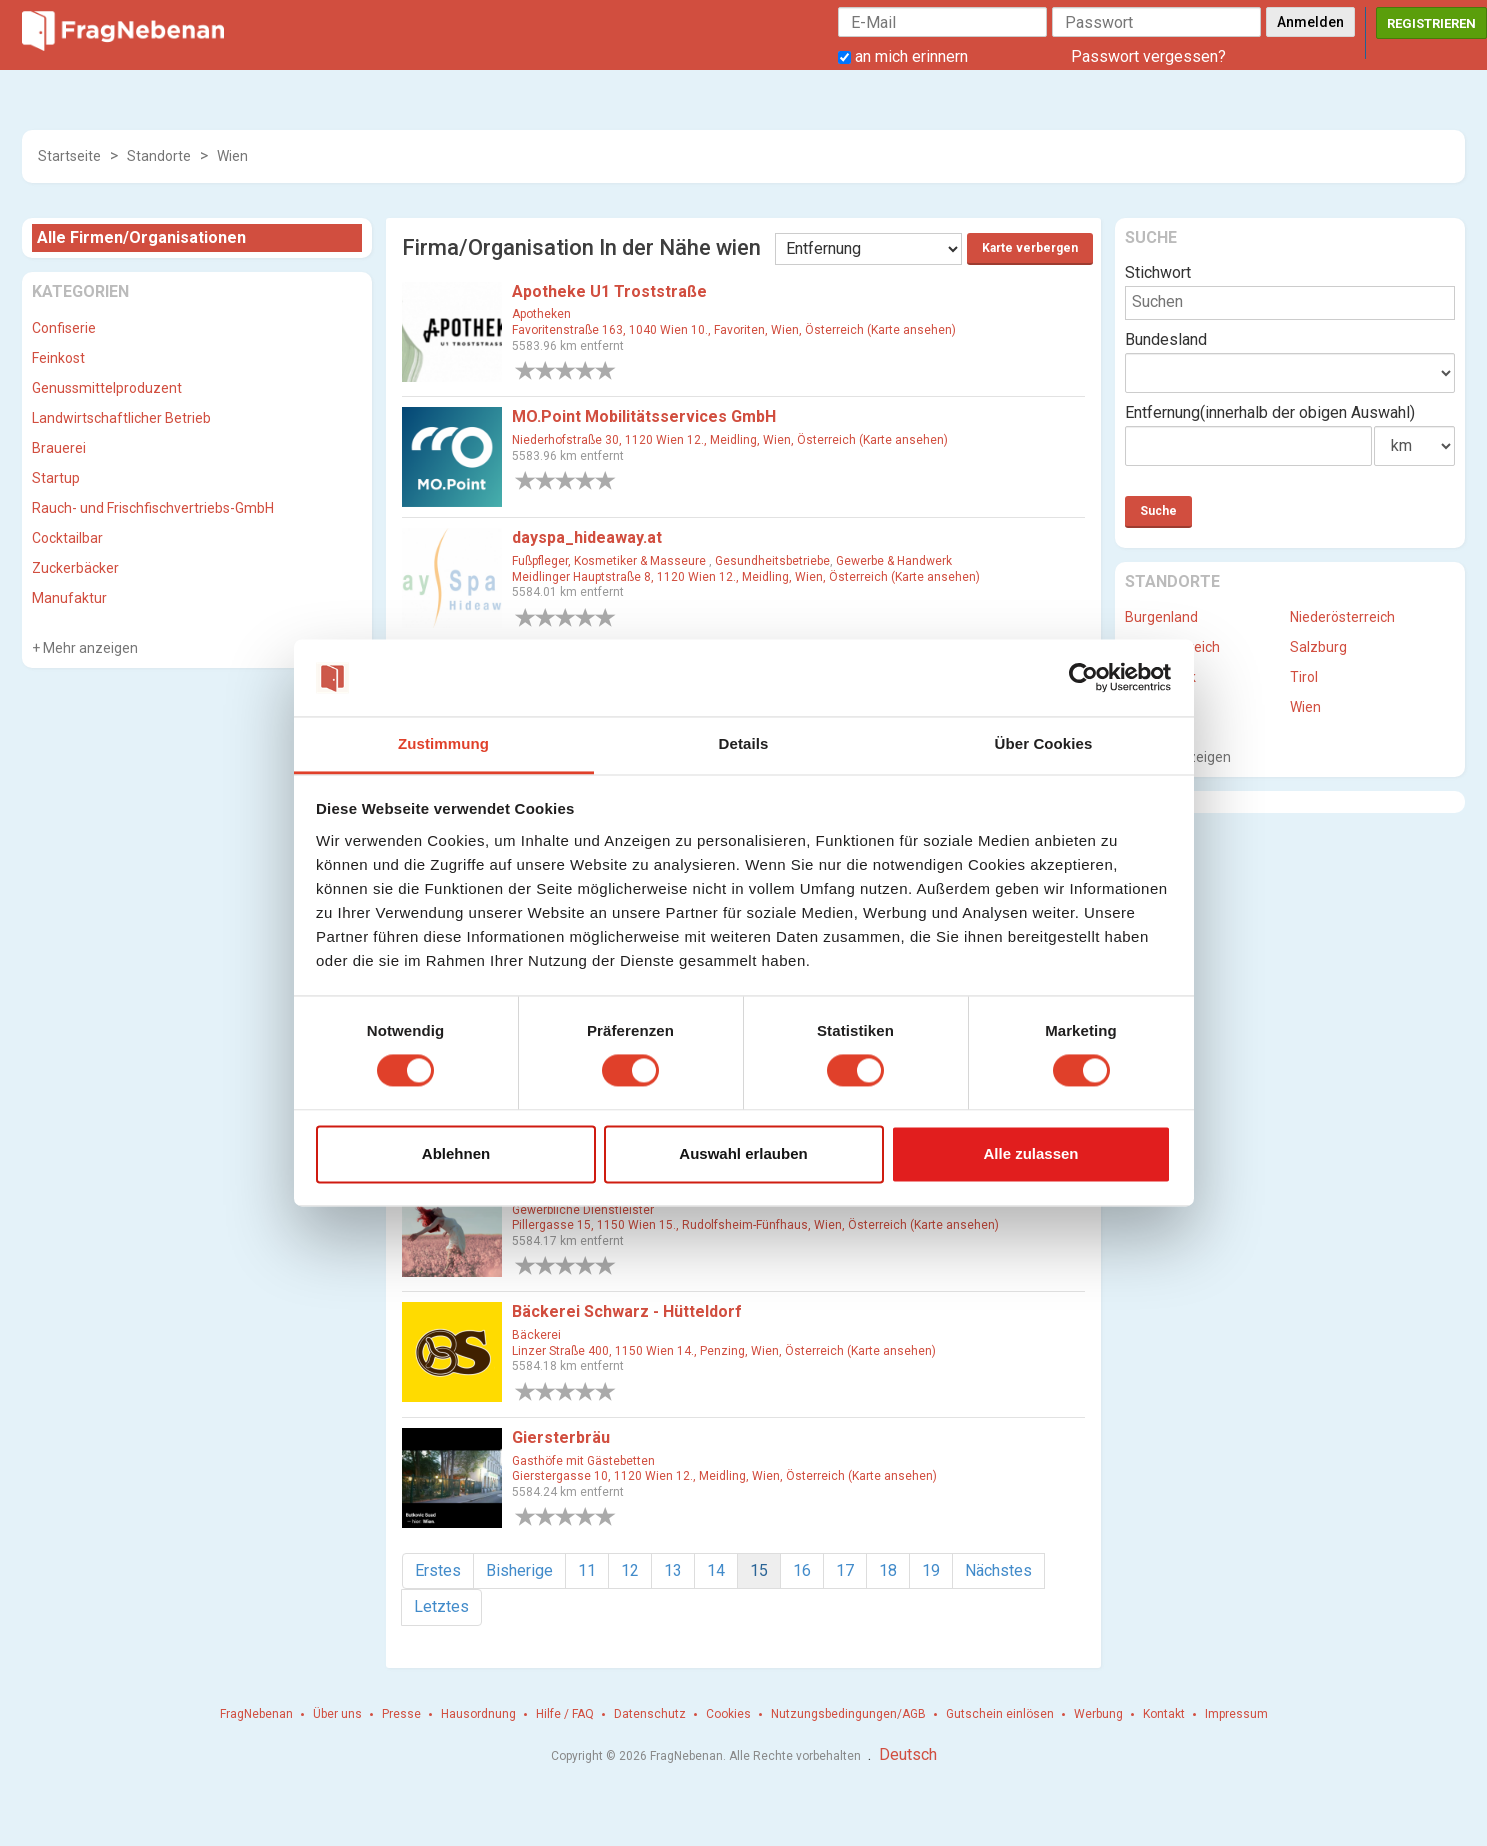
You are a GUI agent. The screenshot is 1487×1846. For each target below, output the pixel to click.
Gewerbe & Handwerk (894, 561)
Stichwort (1158, 272)
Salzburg (1318, 647)
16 (802, 1570)
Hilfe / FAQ (565, 1714)
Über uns (337, 1714)
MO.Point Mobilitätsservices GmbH (644, 416)
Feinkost (58, 358)
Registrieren (1431, 23)
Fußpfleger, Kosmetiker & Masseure (610, 561)
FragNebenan (256, 1714)
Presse (401, 1714)
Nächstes (998, 1570)
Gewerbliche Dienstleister (583, 1210)
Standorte (159, 156)
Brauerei (59, 448)
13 (673, 1570)
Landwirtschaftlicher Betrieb (121, 418)
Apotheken (541, 314)
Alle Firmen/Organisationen (141, 237)
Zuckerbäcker (75, 568)
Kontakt (1164, 1714)
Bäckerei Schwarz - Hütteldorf (627, 1311)
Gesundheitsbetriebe (772, 561)
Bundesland (1166, 339)
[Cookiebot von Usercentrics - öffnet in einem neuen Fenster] (1083, 678)
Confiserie (64, 328)
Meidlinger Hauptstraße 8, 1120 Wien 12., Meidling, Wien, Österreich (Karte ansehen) (746, 577)
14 (716, 1570)
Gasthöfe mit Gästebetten (583, 1461)
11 (587, 1570)
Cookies (728, 1714)
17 (845, 1570)
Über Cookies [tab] (1044, 743)
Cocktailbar (67, 538)
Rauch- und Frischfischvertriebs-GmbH (153, 508)
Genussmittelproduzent (107, 388)
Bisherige (519, 1570)
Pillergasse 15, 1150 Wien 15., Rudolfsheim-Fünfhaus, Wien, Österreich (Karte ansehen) (755, 1225)
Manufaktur (69, 598)
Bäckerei (536, 1335)
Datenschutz (650, 1714)
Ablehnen (456, 1153)
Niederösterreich (1342, 617)
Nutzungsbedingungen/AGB (848, 1714)
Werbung (1098, 1714)
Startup (56, 478)
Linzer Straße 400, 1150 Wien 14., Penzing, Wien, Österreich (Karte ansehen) (724, 1351)
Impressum (1236, 1714)
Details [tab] (744, 743)
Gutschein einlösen (1000, 1714)
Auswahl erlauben (743, 1153)
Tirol (1304, 677)
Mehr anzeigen (89, 648)
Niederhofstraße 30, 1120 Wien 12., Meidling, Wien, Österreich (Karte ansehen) (730, 440)
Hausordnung (478, 1714)
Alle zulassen (1030, 1153)
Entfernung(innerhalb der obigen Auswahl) (1270, 412)
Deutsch (908, 1754)
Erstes (438, 1570)
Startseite (69, 156)
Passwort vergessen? (1148, 56)
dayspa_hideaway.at (587, 537)
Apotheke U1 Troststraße (609, 291)
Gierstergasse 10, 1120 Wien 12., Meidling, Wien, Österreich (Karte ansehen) (724, 1476)
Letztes (441, 1606)
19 (931, 1570)
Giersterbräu (561, 1437)
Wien (232, 156)
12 (630, 1570)
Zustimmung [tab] (443, 743)
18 (888, 1570)
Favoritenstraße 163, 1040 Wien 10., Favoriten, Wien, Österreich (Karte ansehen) (734, 330)
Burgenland (1161, 617)
